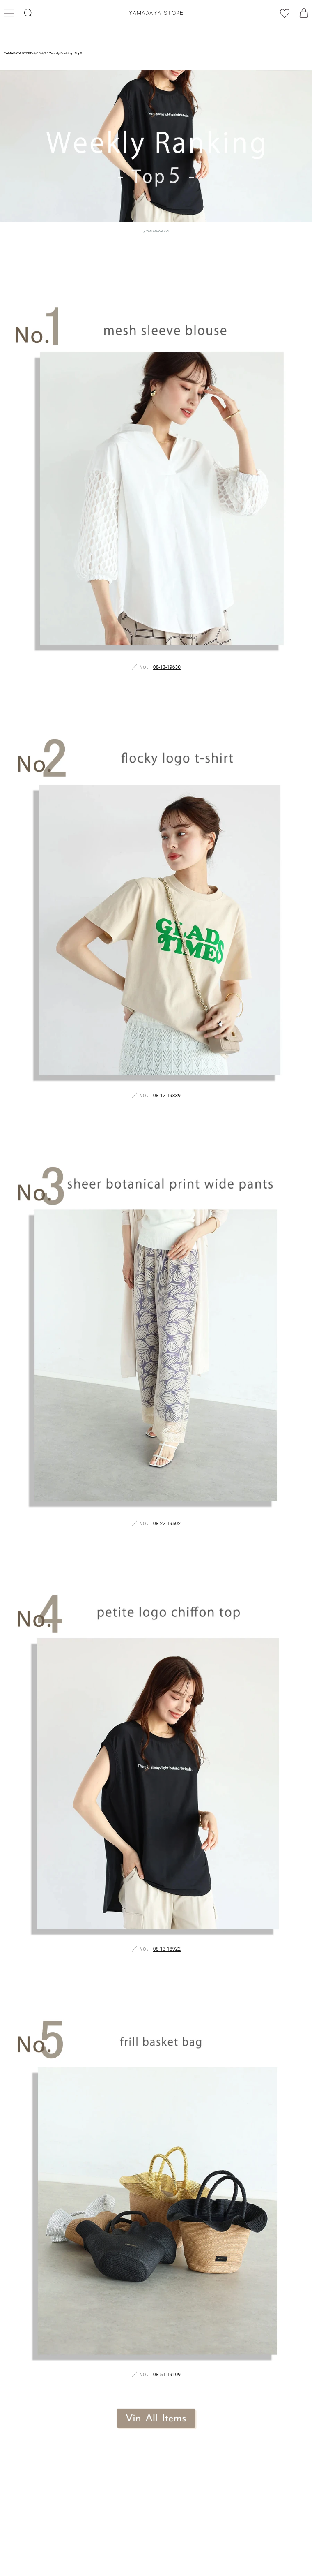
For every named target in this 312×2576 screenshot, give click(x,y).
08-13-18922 (167, 1949)
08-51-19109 (167, 2374)
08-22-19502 (167, 1523)
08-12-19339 (167, 1095)
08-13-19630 (167, 667)
